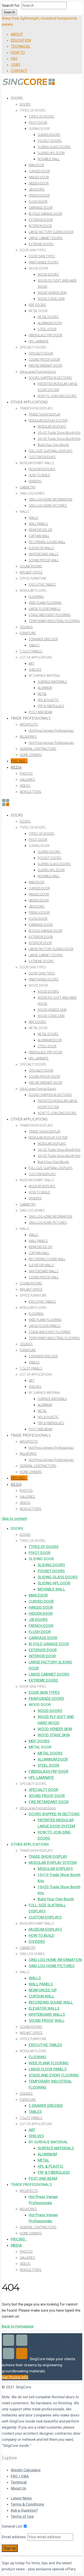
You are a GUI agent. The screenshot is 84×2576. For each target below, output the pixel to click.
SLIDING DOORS (51, 1565)
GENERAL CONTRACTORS (38, 2227)
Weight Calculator (26, 2470)
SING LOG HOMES (32, 1953)
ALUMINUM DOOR (53, 1759)
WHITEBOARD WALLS (47, 2014)
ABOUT (17, 34)
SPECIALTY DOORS (33, 1783)
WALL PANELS (41, 1984)
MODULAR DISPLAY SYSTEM (53, 1862)
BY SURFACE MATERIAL (48, 2142)
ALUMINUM (47, 2154)
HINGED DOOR (41, 1607)
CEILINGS (26, 2093)
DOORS (17, 1528)
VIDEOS (25, 2263)
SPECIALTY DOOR (43, 1789)
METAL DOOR (40, 1747)
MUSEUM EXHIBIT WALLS (37, 1923)
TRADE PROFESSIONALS (31, 2184)
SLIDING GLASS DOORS (58, 1577)
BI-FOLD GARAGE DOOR (49, 1644)
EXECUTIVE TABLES (45, 2045)
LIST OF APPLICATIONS (36, 2124)
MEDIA (16, 2245)
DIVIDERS (37, 1941)
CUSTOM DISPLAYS (45, 1917)
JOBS (15, 64)
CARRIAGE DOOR (43, 1638)
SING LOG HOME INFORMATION (55, 1959)
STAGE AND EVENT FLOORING (54, 2075)
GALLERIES (27, 2257)
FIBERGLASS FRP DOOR (48, 1771)
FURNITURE (28, 2099)
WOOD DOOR (40, 1704)
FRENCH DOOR (41, 1625)
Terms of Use (22, 2516)
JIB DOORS (38, 1619)
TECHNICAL (20, 46)
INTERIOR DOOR (42, 1656)
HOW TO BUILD (41, 1935)
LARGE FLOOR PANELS (48, 2069)
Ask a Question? (24, 2510)
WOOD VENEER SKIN (55, 1729)
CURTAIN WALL (41, 1996)
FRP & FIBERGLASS (54, 2172)
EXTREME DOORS (43, 1680)
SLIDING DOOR (41, 1559)
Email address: (15, 2537)
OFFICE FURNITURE (33, 2038)
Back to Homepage (18, 2326)
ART (32, 2130)
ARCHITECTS (29, 2190)
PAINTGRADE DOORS (46, 1698)
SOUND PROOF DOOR (47, 1795)
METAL (43, 2160)
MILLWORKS (28, 2209)
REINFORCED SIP (43, 1990)
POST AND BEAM (43, 2178)
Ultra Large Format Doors (38, 1808)
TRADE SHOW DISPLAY (48, 1856)
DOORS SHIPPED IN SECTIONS (54, 1814)
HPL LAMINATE (41, 1777)
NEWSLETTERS (30, 2269)
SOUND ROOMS (31, 2026)
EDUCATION (21, 40)
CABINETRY (28, 1947)
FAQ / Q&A (20, 2476)
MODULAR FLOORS (33, 2051)
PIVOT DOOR (39, 1552)
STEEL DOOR (48, 1765)
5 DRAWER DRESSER (46, 2105)
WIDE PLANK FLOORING (49, 2063)
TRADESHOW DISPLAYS (36, 1850)
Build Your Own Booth (56, 1899)
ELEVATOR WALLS (44, 2008)
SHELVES (36, 2136)
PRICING (19, 2239)
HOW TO (18, 52)
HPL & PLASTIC (50, 2166)
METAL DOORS (50, 1753)
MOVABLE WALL (51, 1589)
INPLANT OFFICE (31, 2032)
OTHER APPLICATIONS (30, 1844)
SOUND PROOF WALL (47, 2020)
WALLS (24, 1972)
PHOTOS (26, 2251)
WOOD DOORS (50, 1710)
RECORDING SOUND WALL (51, 2002)
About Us (18, 2488)
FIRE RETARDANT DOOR (49, 1802)
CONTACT (19, 70)
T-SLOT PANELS (31, 2117)
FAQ (14, 58)
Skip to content (14, 1518)
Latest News (21, 2498)
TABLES (35, 2111)
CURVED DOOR (41, 1601)
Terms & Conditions (27, 2504)
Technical (19, 2482)
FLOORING (37, 2057)
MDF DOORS (39, 1741)
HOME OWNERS (31, 2233)
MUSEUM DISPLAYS (45, 1929)
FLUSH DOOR (40, 1631)
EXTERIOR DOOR (43, 1650)
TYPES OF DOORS (32, 1540)
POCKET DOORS (51, 1571)
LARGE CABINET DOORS (49, 1674)
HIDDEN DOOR (41, 1613)
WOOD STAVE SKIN (54, 1735)
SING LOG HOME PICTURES (51, 1966)
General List (12, 2526)
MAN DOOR (38, 1595)
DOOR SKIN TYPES (33, 1686)
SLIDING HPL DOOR (54, 1583)
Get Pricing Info (15, 2377)
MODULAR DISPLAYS (55, 1868)
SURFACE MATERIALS (56, 2148)
